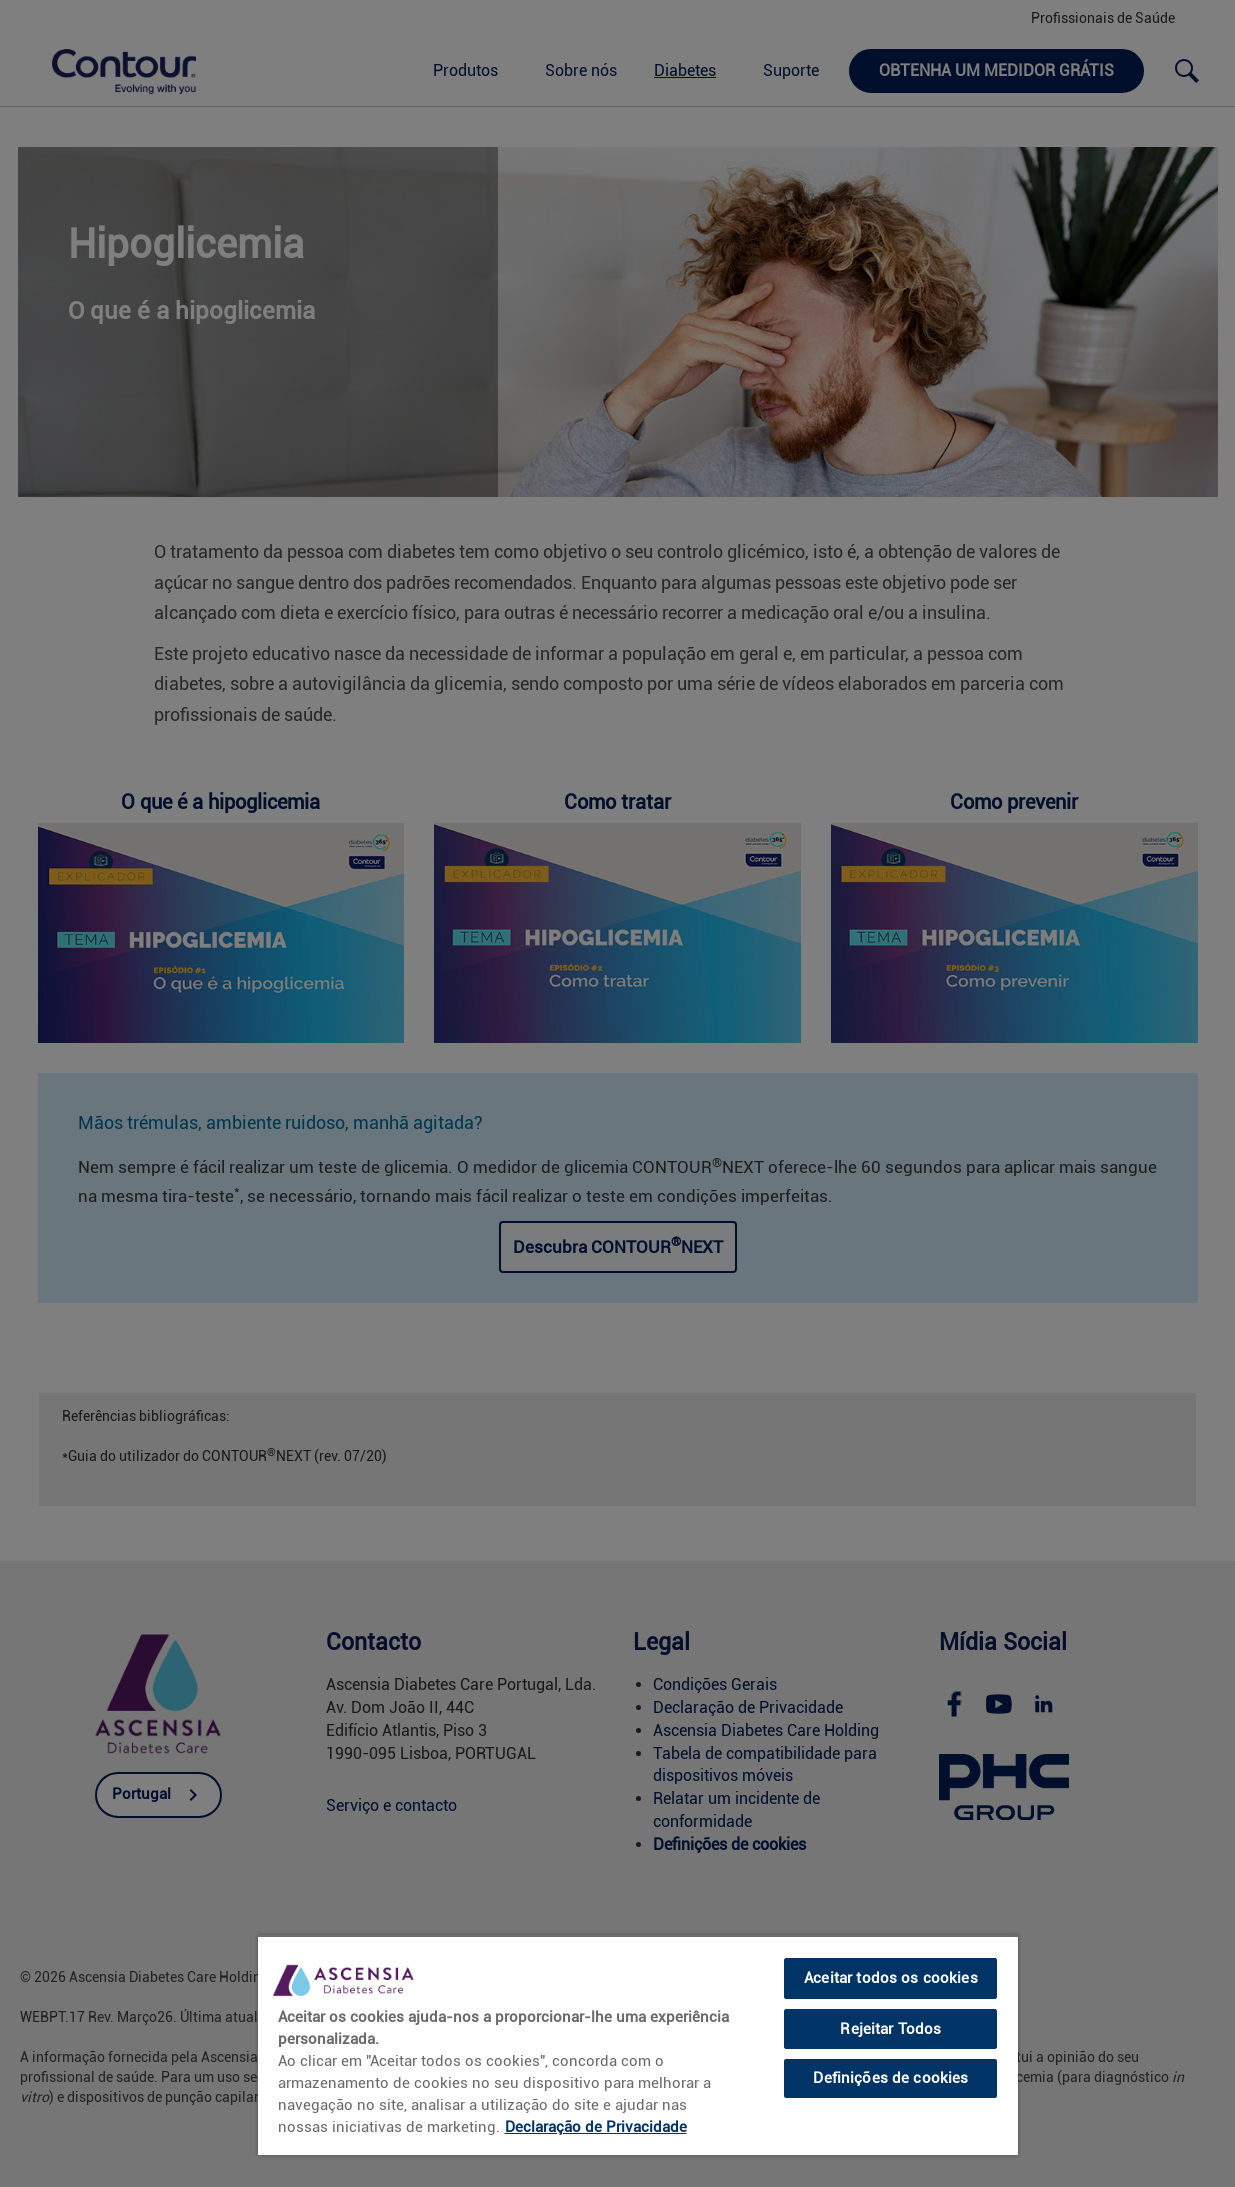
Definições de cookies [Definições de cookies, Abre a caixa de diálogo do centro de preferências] (890, 2078)
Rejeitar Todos (890, 2029)
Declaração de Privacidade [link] (596, 2127)
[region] (638, 2045)
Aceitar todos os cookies (891, 1978)
